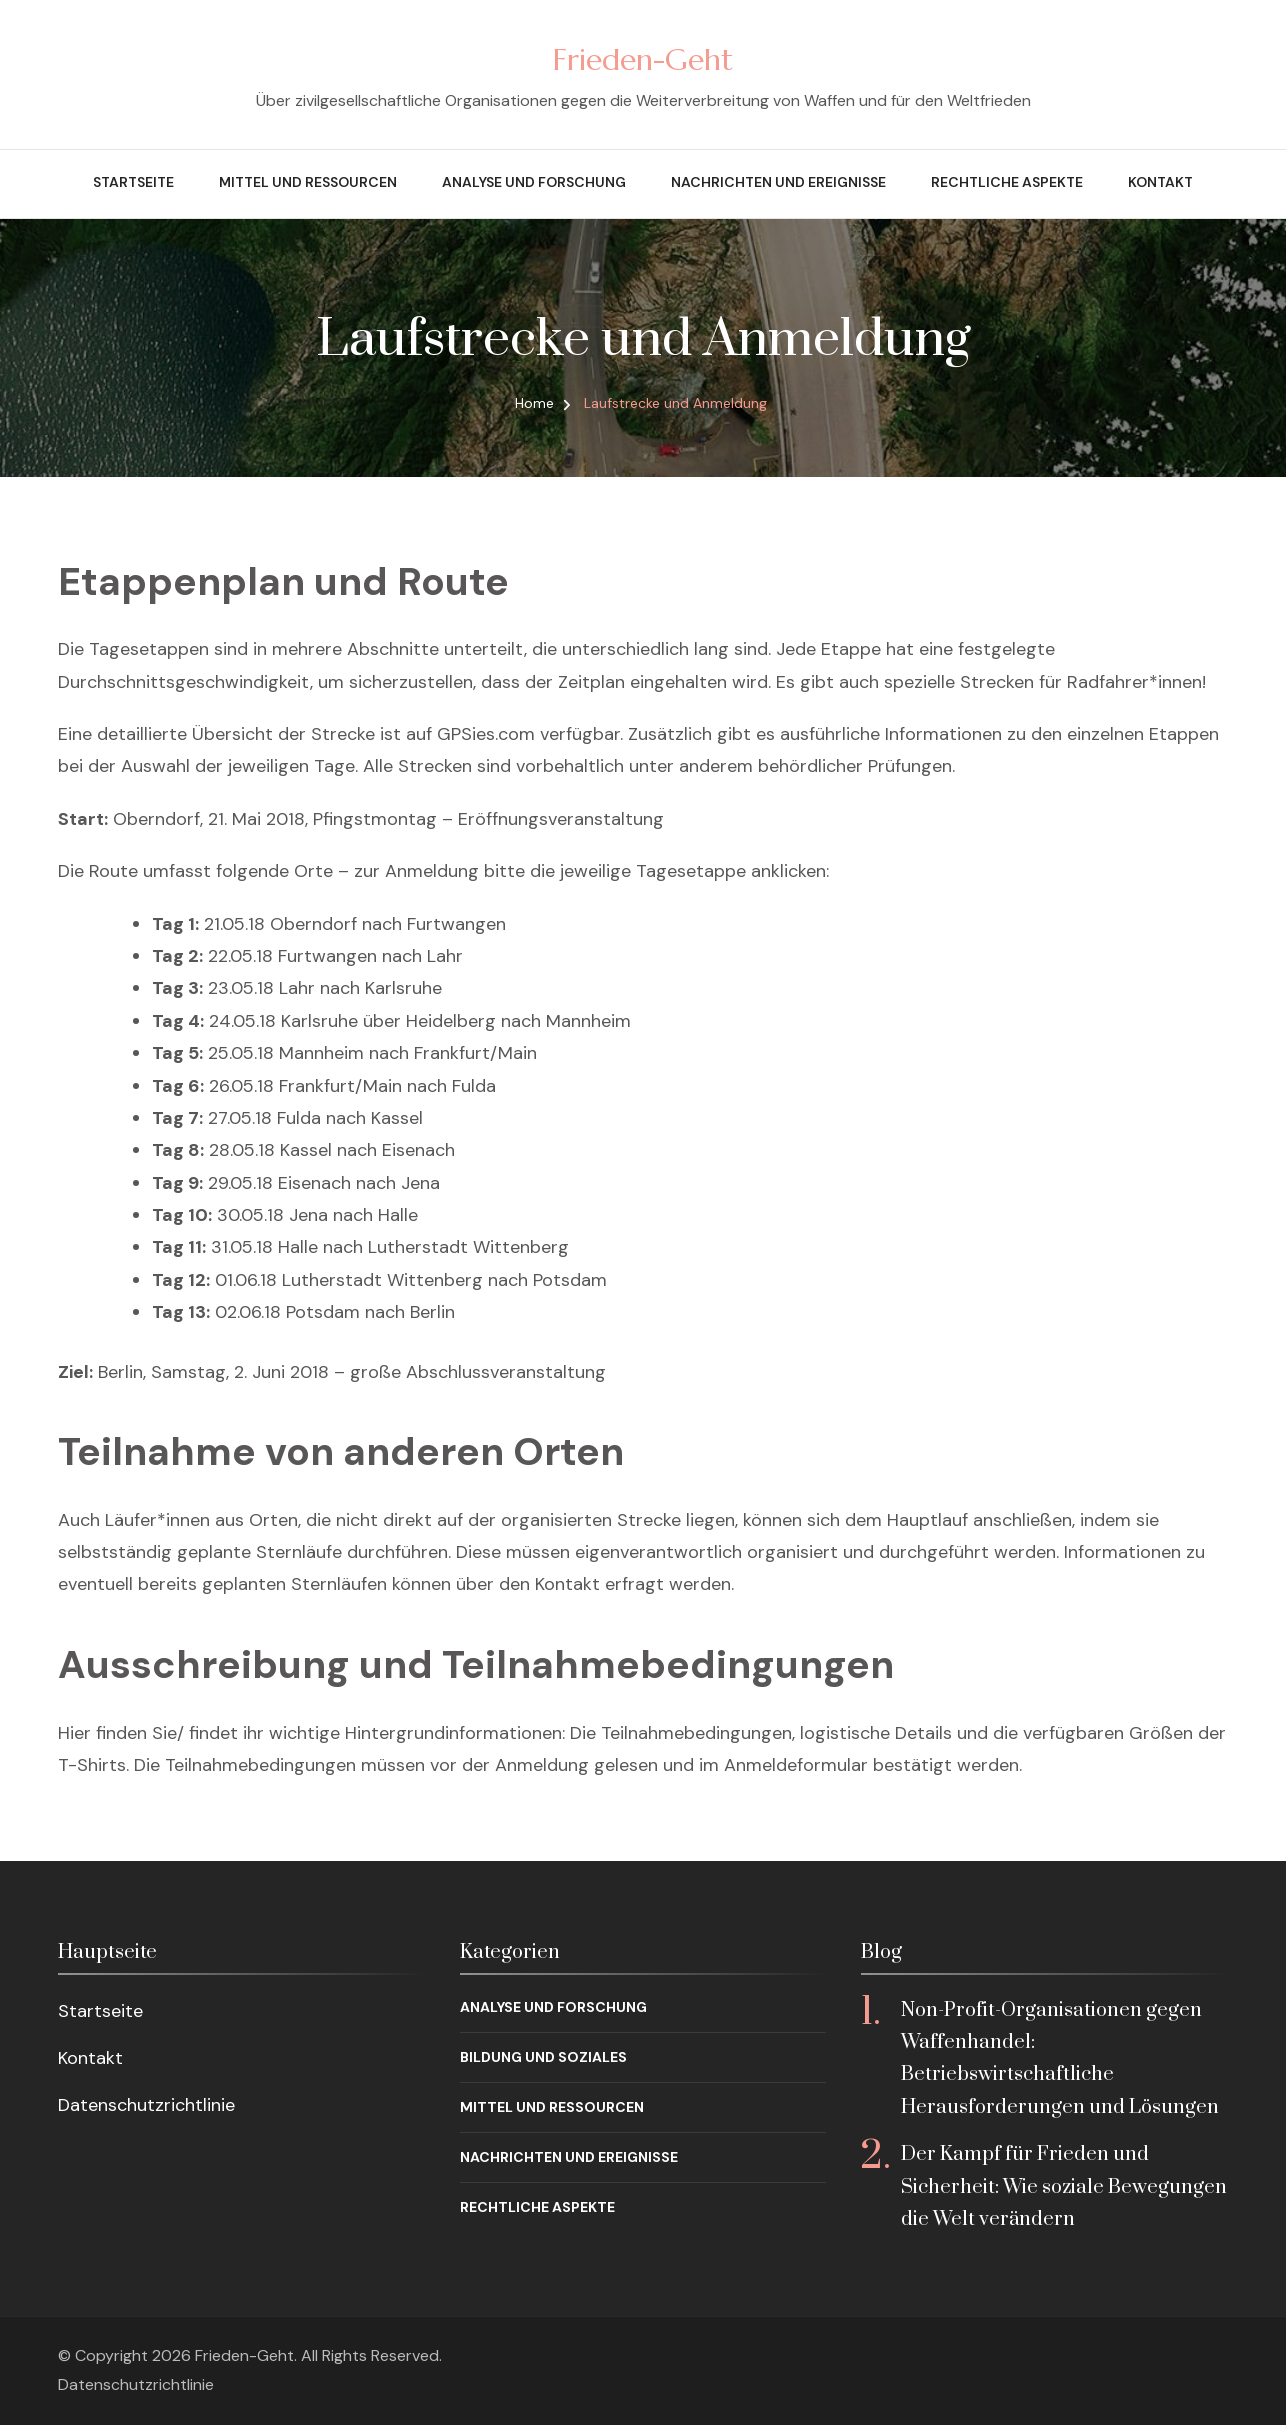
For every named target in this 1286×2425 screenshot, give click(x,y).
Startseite (133, 182)
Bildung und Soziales (543, 2057)
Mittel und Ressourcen (308, 182)
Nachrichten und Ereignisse (778, 182)
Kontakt (1160, 182)
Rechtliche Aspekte (1007, 182)
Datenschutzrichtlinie (146, 2105)
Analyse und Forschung (534, 182)
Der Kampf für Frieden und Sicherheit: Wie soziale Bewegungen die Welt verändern (1064, 2187)
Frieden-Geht (643, 59)
